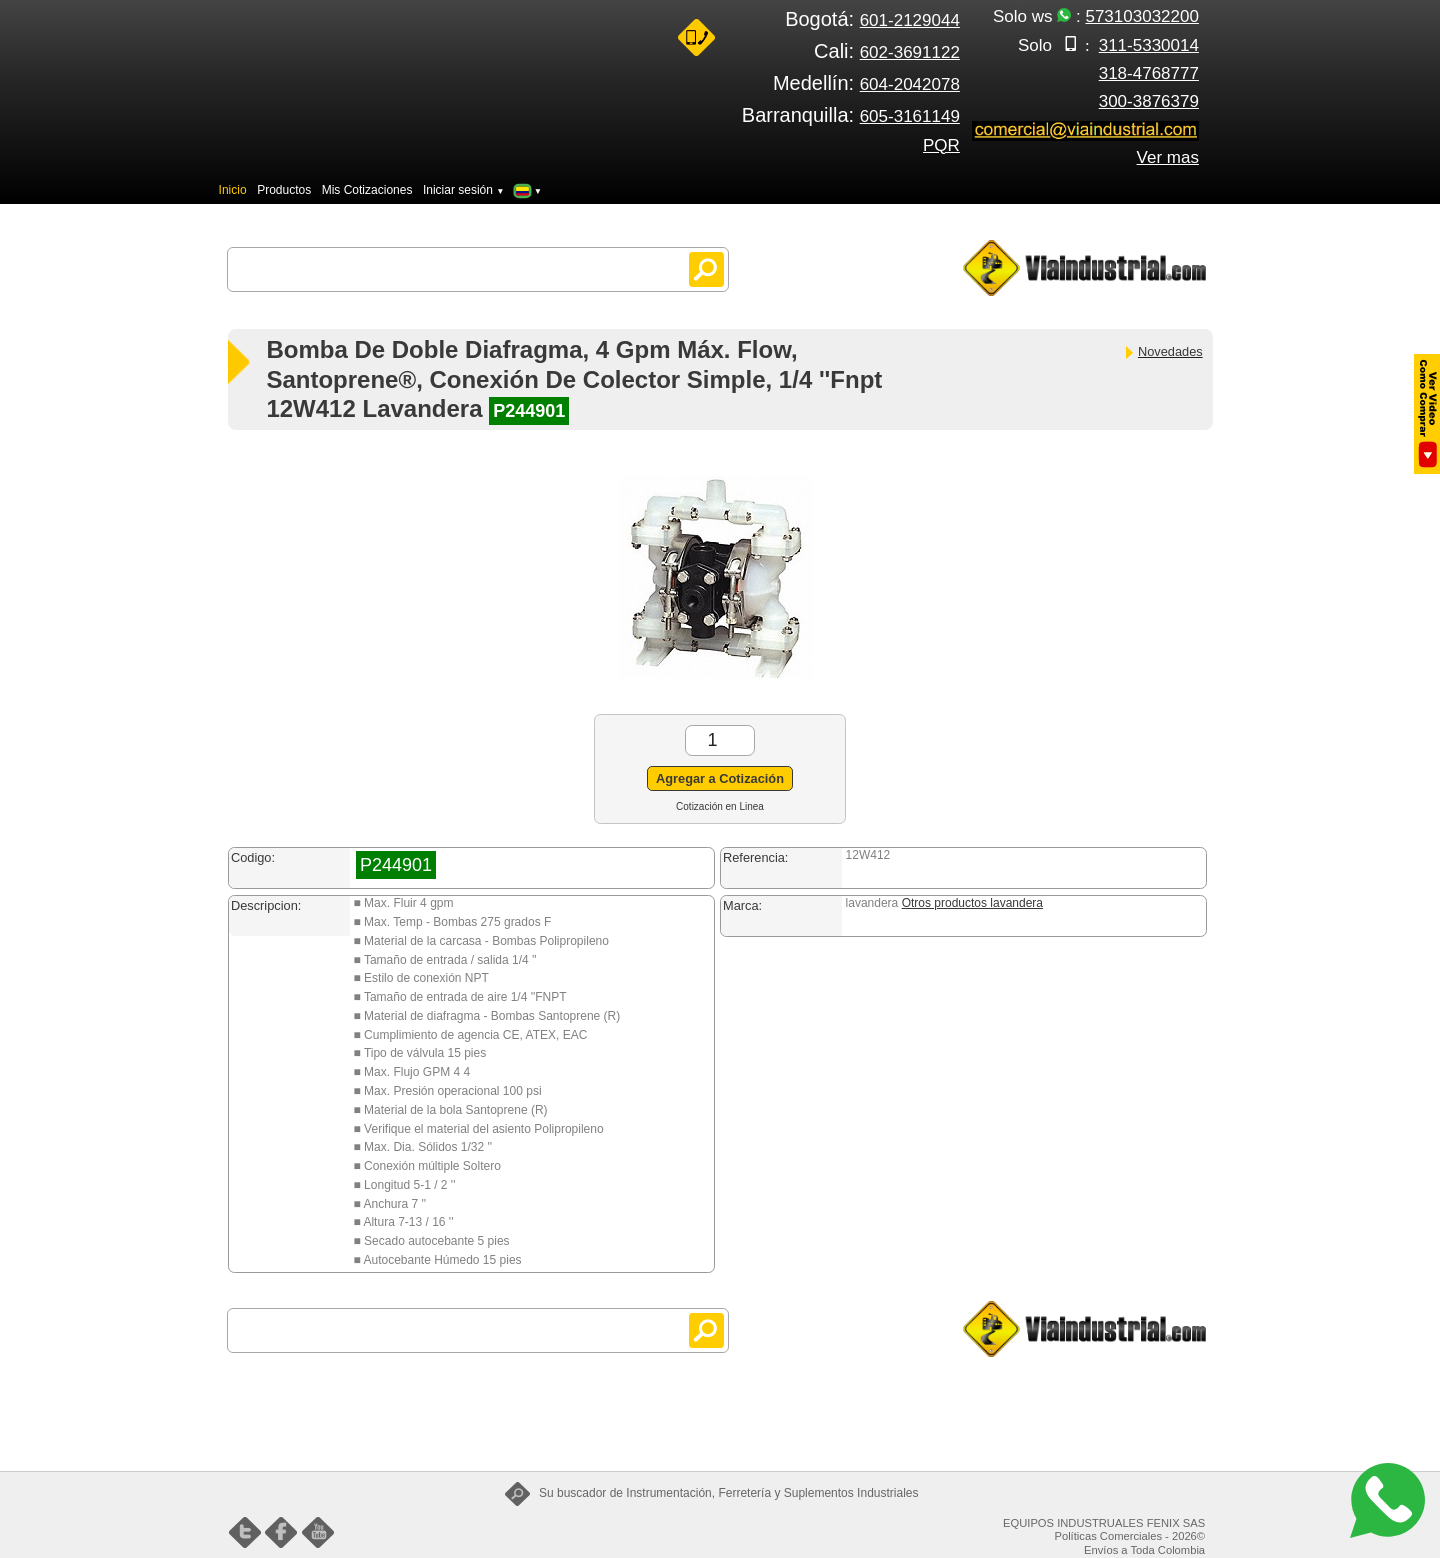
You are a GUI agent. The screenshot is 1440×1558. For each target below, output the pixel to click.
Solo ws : (1096, 16)
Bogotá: (872, 19)
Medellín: (866, 83)
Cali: (887, 51)
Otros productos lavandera (972, 903)
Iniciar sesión (464, 190)
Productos (284, 190)
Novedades (1163, 351)
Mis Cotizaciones (367, 190)
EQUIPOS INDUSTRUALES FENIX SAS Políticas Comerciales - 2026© (1104, 1530)
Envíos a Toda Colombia (1144, 1550)
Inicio (233, 190)
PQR (941, 145)
